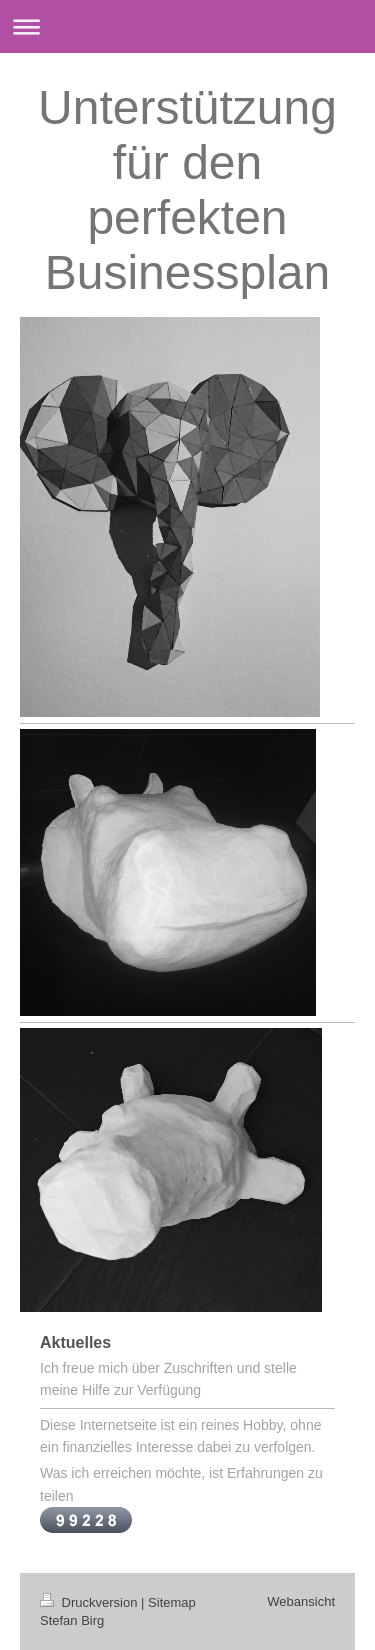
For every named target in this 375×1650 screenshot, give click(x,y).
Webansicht (301, 1601)
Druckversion (90, 1602)
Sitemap (172, 1602)
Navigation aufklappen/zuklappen (187, 26)
